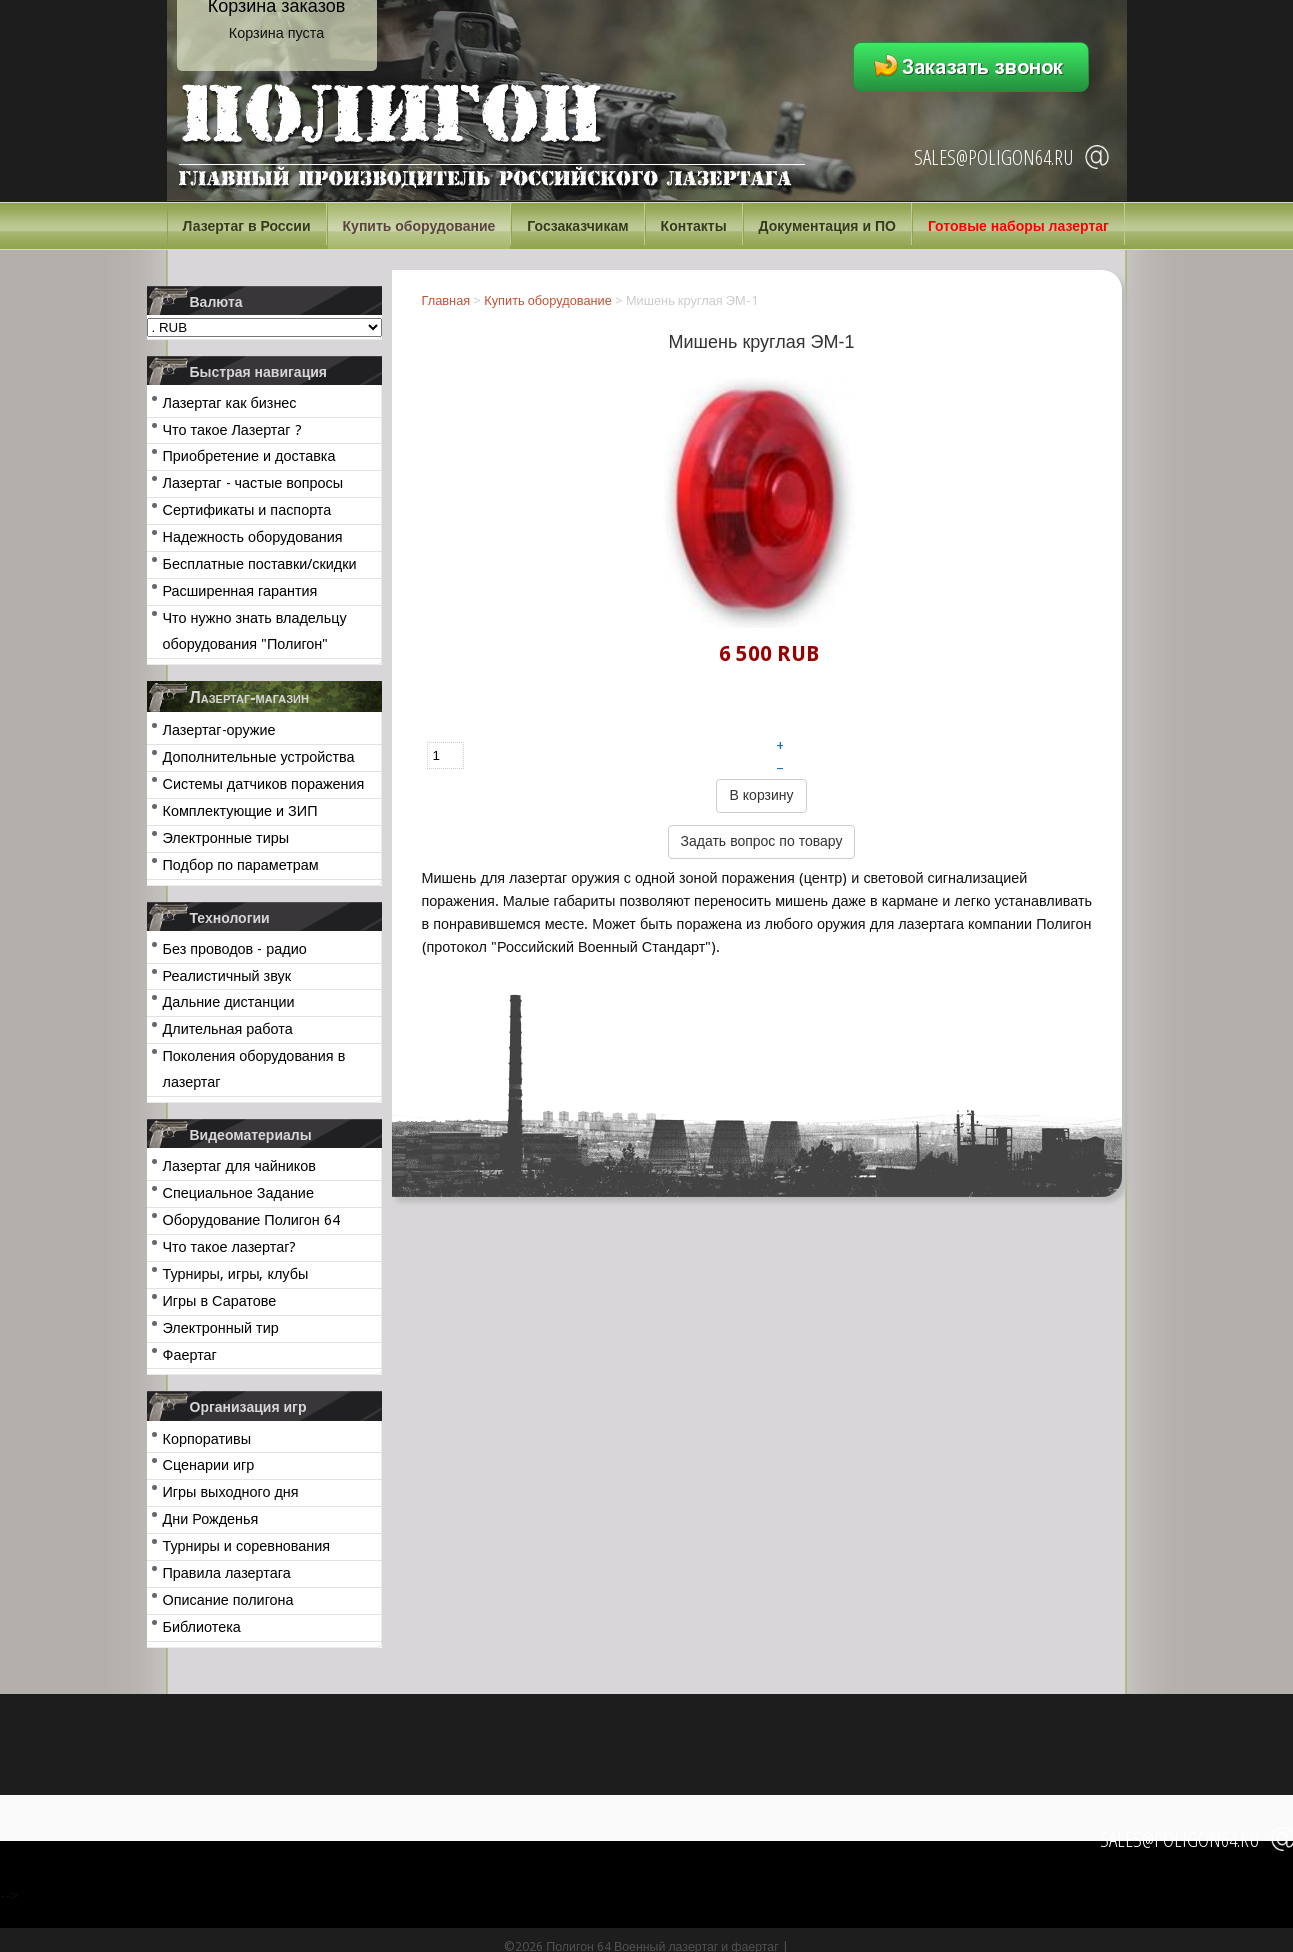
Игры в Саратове (220, 1301)
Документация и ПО (827, 226)
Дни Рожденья (211, 1519)
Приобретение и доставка (249, 456)
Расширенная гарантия (240, 591)
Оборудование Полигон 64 (251, 1220)
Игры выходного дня (231, 1492)
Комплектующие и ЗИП (240, 811)
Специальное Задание (238, 1193)
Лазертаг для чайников (239, 1166)
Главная (446, 300)
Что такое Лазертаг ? (232, 430)
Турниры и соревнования (247, 1546)
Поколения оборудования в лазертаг (254, 1069)
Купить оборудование (419, 226)
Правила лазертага (227, 1573)
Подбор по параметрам (241, 865)
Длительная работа (228, 1029)
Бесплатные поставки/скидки (260, 564)
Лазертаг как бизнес (230, 403)
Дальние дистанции (229, 1002)
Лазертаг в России (247, 226)
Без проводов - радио (235, 949)
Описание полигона (228, 1600)
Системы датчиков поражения (264, 784)
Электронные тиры (226, 838)
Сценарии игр (209, 1465)
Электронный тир (221, 1328)
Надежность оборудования (253, 537)
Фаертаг (190, 1355)
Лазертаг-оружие (219, 730)
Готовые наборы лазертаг (1018, 226)
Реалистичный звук (227, 976)
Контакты (694, 226)
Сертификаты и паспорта (247, 510)
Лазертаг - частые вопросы (253, 483)
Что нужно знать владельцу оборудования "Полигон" (255, 631)
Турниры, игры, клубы (236, 1274)
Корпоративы (207, 1439)
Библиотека (202, 1627)
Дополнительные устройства (259, 757)
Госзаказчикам (577, 226)
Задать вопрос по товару (762, 841)
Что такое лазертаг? (230, 1247)
